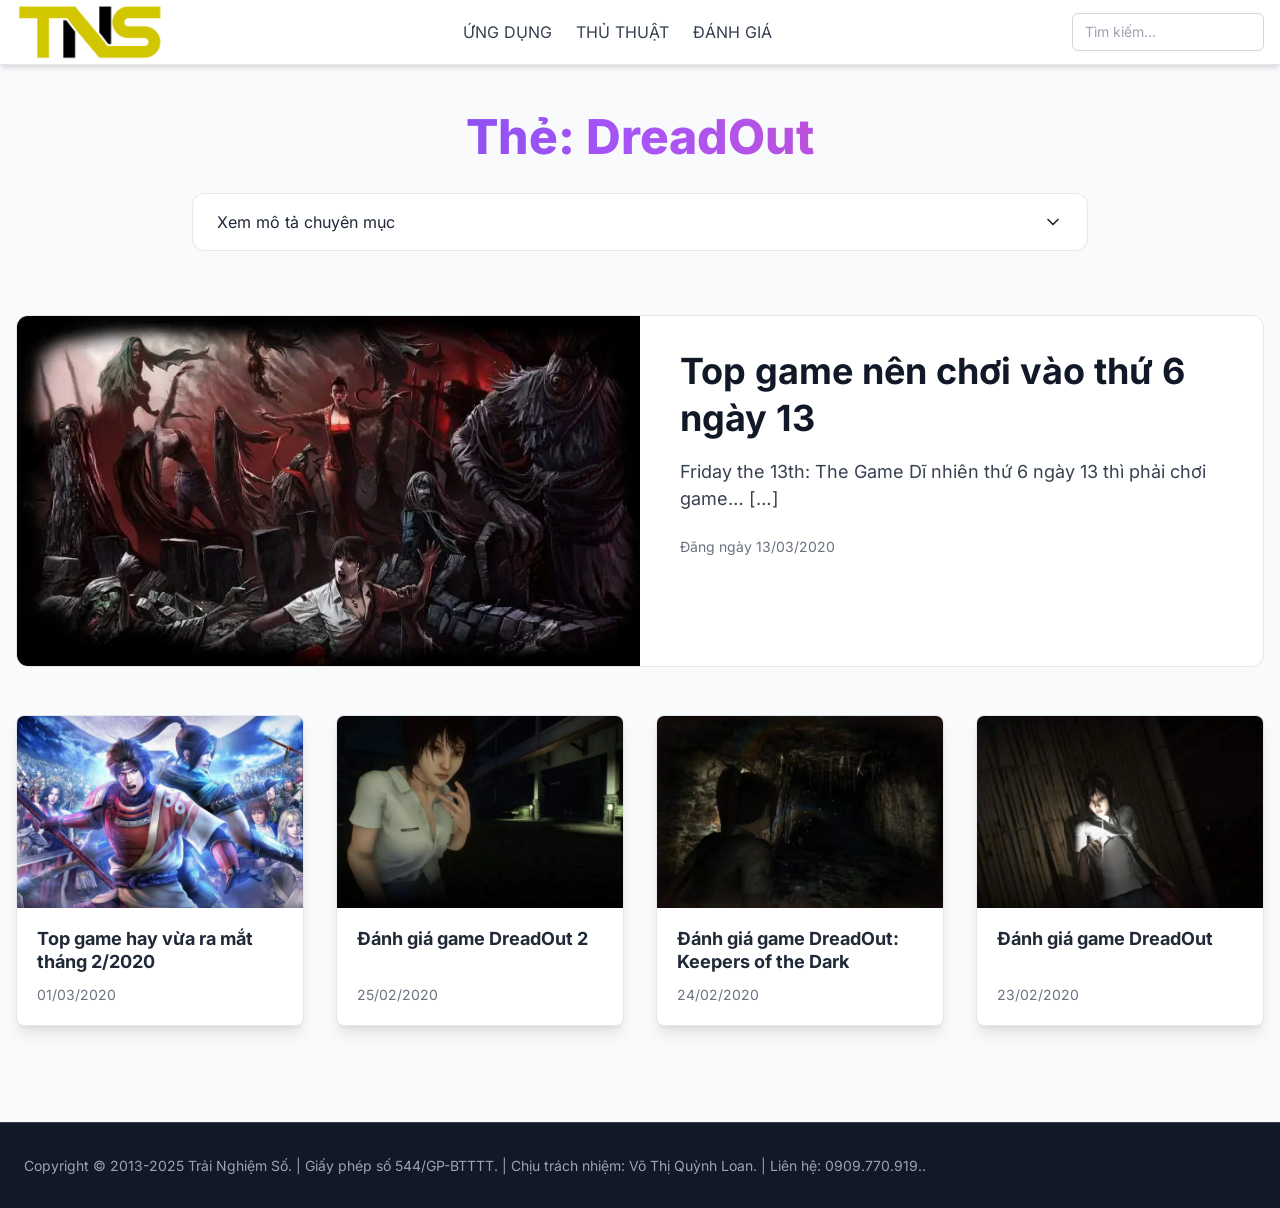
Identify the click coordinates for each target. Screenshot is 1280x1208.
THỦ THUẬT (622, 32)
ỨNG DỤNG (507, 32)
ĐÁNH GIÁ (732, 32)
